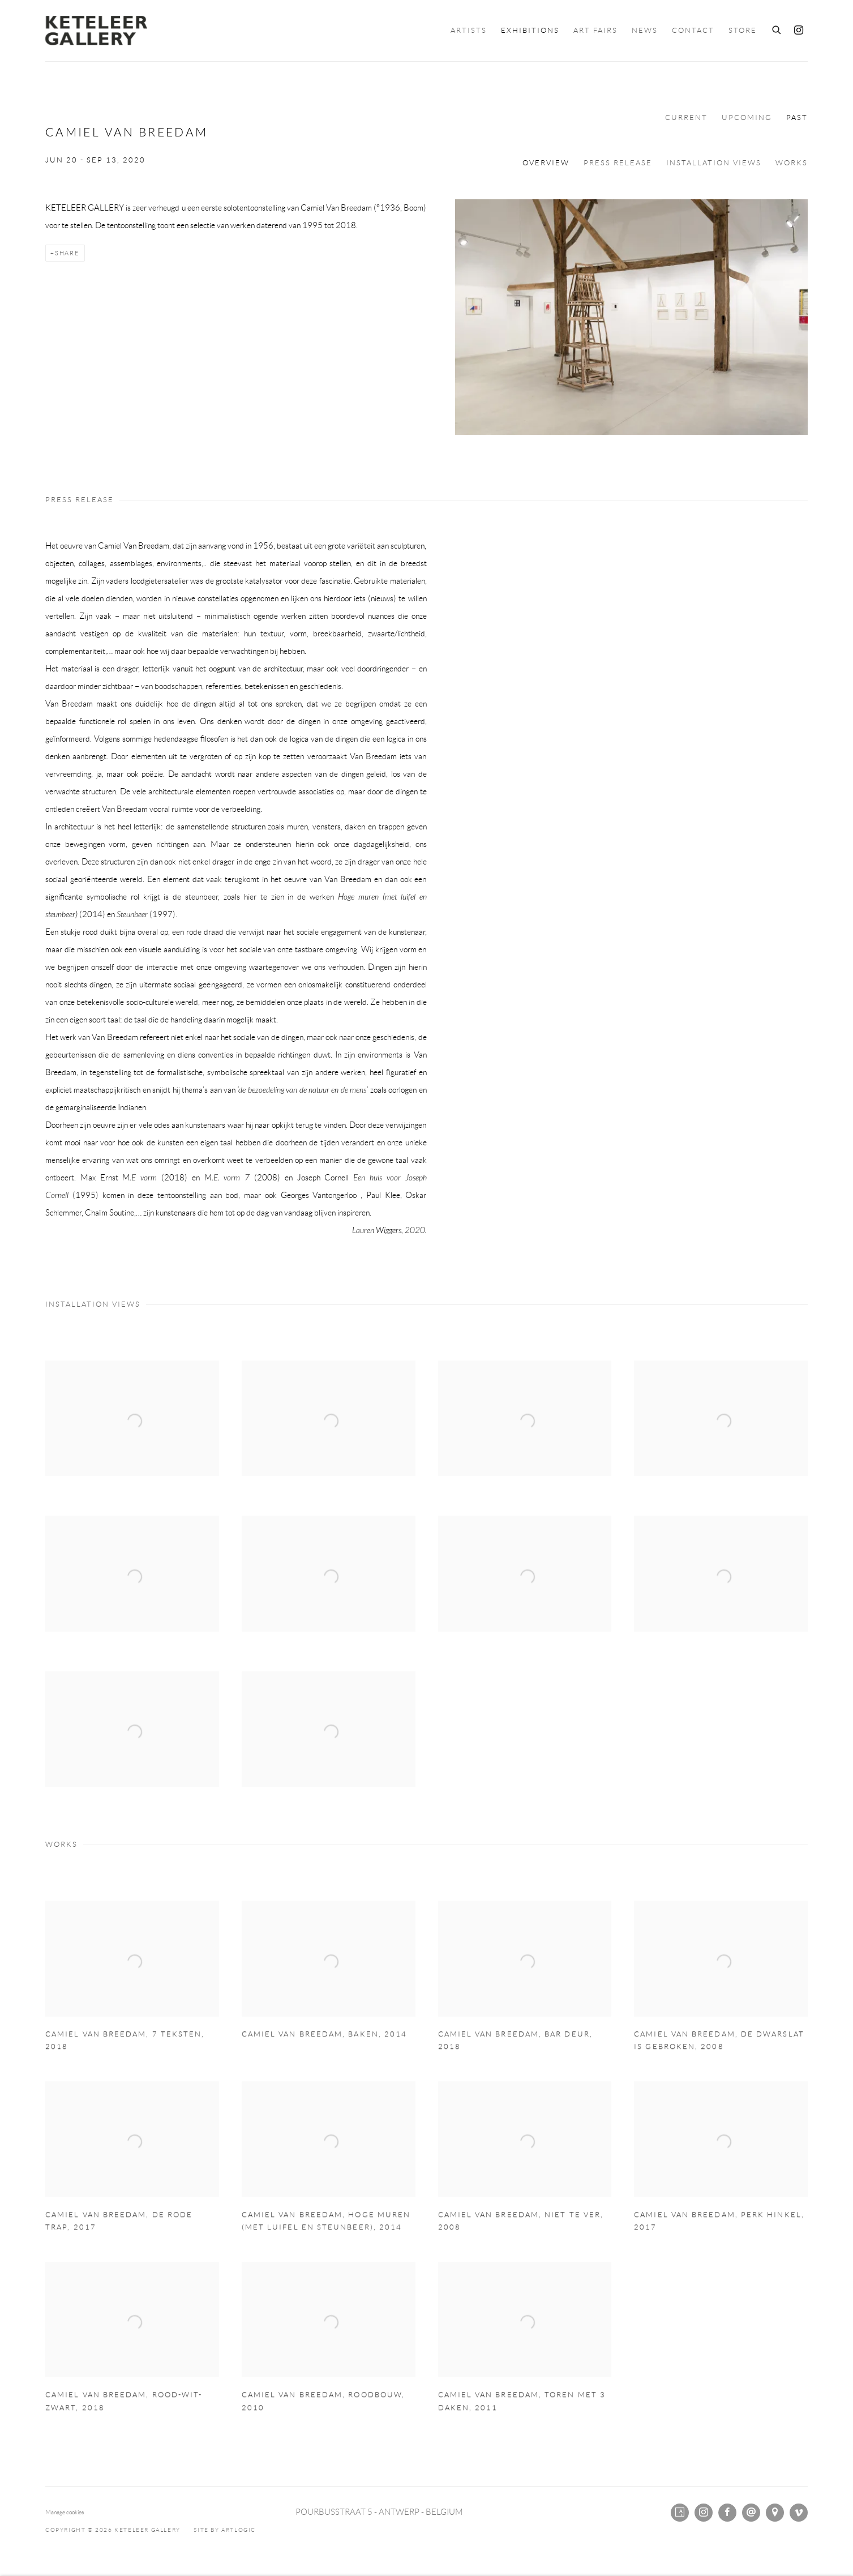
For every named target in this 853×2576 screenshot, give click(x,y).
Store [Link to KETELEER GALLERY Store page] (742, 31)
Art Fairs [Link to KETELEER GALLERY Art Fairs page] (595, 31)
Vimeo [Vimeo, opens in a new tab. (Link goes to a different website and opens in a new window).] (799, 2513)
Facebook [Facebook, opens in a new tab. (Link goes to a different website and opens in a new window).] (727, 2513)
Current (686, 118)
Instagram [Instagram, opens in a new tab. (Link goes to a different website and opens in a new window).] (799, 31)
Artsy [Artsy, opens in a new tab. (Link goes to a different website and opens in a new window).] (680, 2513)
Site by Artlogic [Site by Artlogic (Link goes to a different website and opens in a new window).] (225, 2530)
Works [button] (791, 163)
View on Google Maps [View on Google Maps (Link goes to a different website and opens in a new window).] (775, 2513)
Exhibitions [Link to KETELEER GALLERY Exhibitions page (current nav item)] (530, 31)
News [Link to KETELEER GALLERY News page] (645, 31)
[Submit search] (777, 28)
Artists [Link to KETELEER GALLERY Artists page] (469, 31)
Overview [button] (545, 163)
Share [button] (67, 253)
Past (797, 118)
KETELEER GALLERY (96, 30)
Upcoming (747, 118)
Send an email (751, 2513)
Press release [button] (618, 163)
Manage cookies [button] (64, 2512)
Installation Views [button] (713, 163)
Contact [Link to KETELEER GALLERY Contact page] (693, 31)
